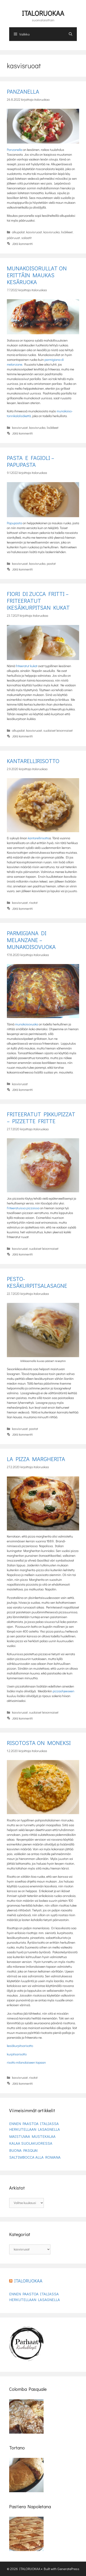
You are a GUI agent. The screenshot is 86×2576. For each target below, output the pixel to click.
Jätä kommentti (22, 244)
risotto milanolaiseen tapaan (26, 2062)
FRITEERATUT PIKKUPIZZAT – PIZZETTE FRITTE (41, 1117)
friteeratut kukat (26, 666)
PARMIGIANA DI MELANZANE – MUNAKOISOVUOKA (31, 940)
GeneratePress (68, 2568)
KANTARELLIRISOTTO (33, 761)
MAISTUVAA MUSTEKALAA (32, 2136)
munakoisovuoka (26, 1024)
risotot (33, 902)
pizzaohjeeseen (63, 1691)
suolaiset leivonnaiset (58, 730)
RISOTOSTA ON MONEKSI (39, 1743)
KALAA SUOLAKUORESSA (30, 2143)
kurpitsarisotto (17, 2054)
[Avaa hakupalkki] (70, 34)
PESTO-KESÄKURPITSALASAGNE (37, 1282)
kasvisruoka (51, 232)
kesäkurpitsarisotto (20, 2045)
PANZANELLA (23, 91)
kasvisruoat (34, 232)
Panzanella (14, 149)
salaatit (26, 238)
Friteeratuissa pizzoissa (23, 1208)
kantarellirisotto (38, 838)
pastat (51, 563)
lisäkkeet (67, 232)
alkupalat (18, 232)
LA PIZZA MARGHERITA (36, 1459)
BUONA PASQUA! (23, 2150)
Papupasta (14, 523)
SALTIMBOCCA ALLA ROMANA (35, 2157)
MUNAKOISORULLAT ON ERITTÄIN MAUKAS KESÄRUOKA (37, 275)
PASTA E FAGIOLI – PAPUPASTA (30, 461)
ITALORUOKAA (43, 13)
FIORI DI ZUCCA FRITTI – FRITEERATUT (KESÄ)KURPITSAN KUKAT (38, 600)
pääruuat (13, 238)
